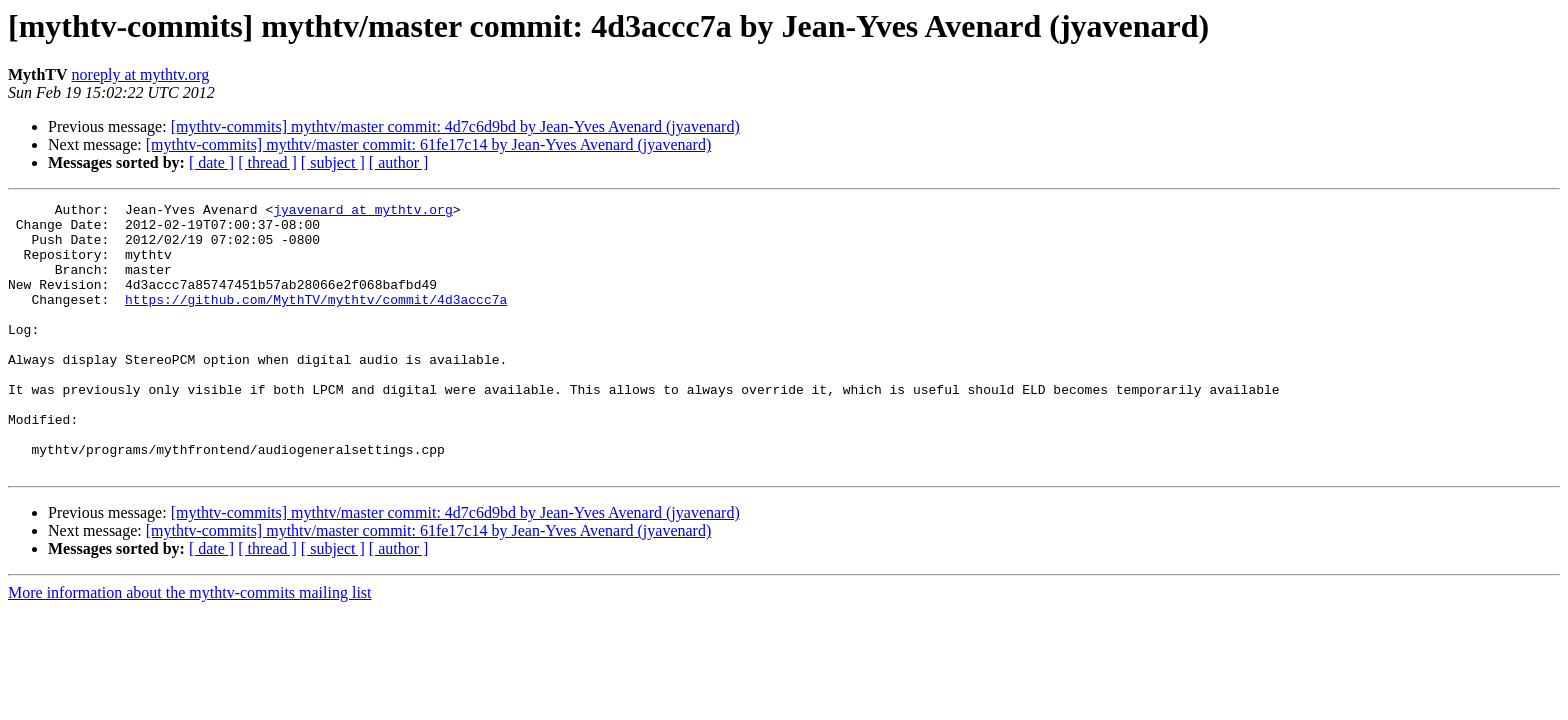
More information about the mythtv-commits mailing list (190, 646)
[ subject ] (333, 162)
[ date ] (211, 162)
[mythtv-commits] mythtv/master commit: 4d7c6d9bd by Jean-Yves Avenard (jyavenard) (455, 126)
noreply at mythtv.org (141, 74)
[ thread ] (267, 162)
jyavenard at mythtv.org (362, 212)
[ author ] (399, 162)
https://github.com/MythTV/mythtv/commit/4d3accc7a (316, 320)
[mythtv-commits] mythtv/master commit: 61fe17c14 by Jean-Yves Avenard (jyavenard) (429, 144)
